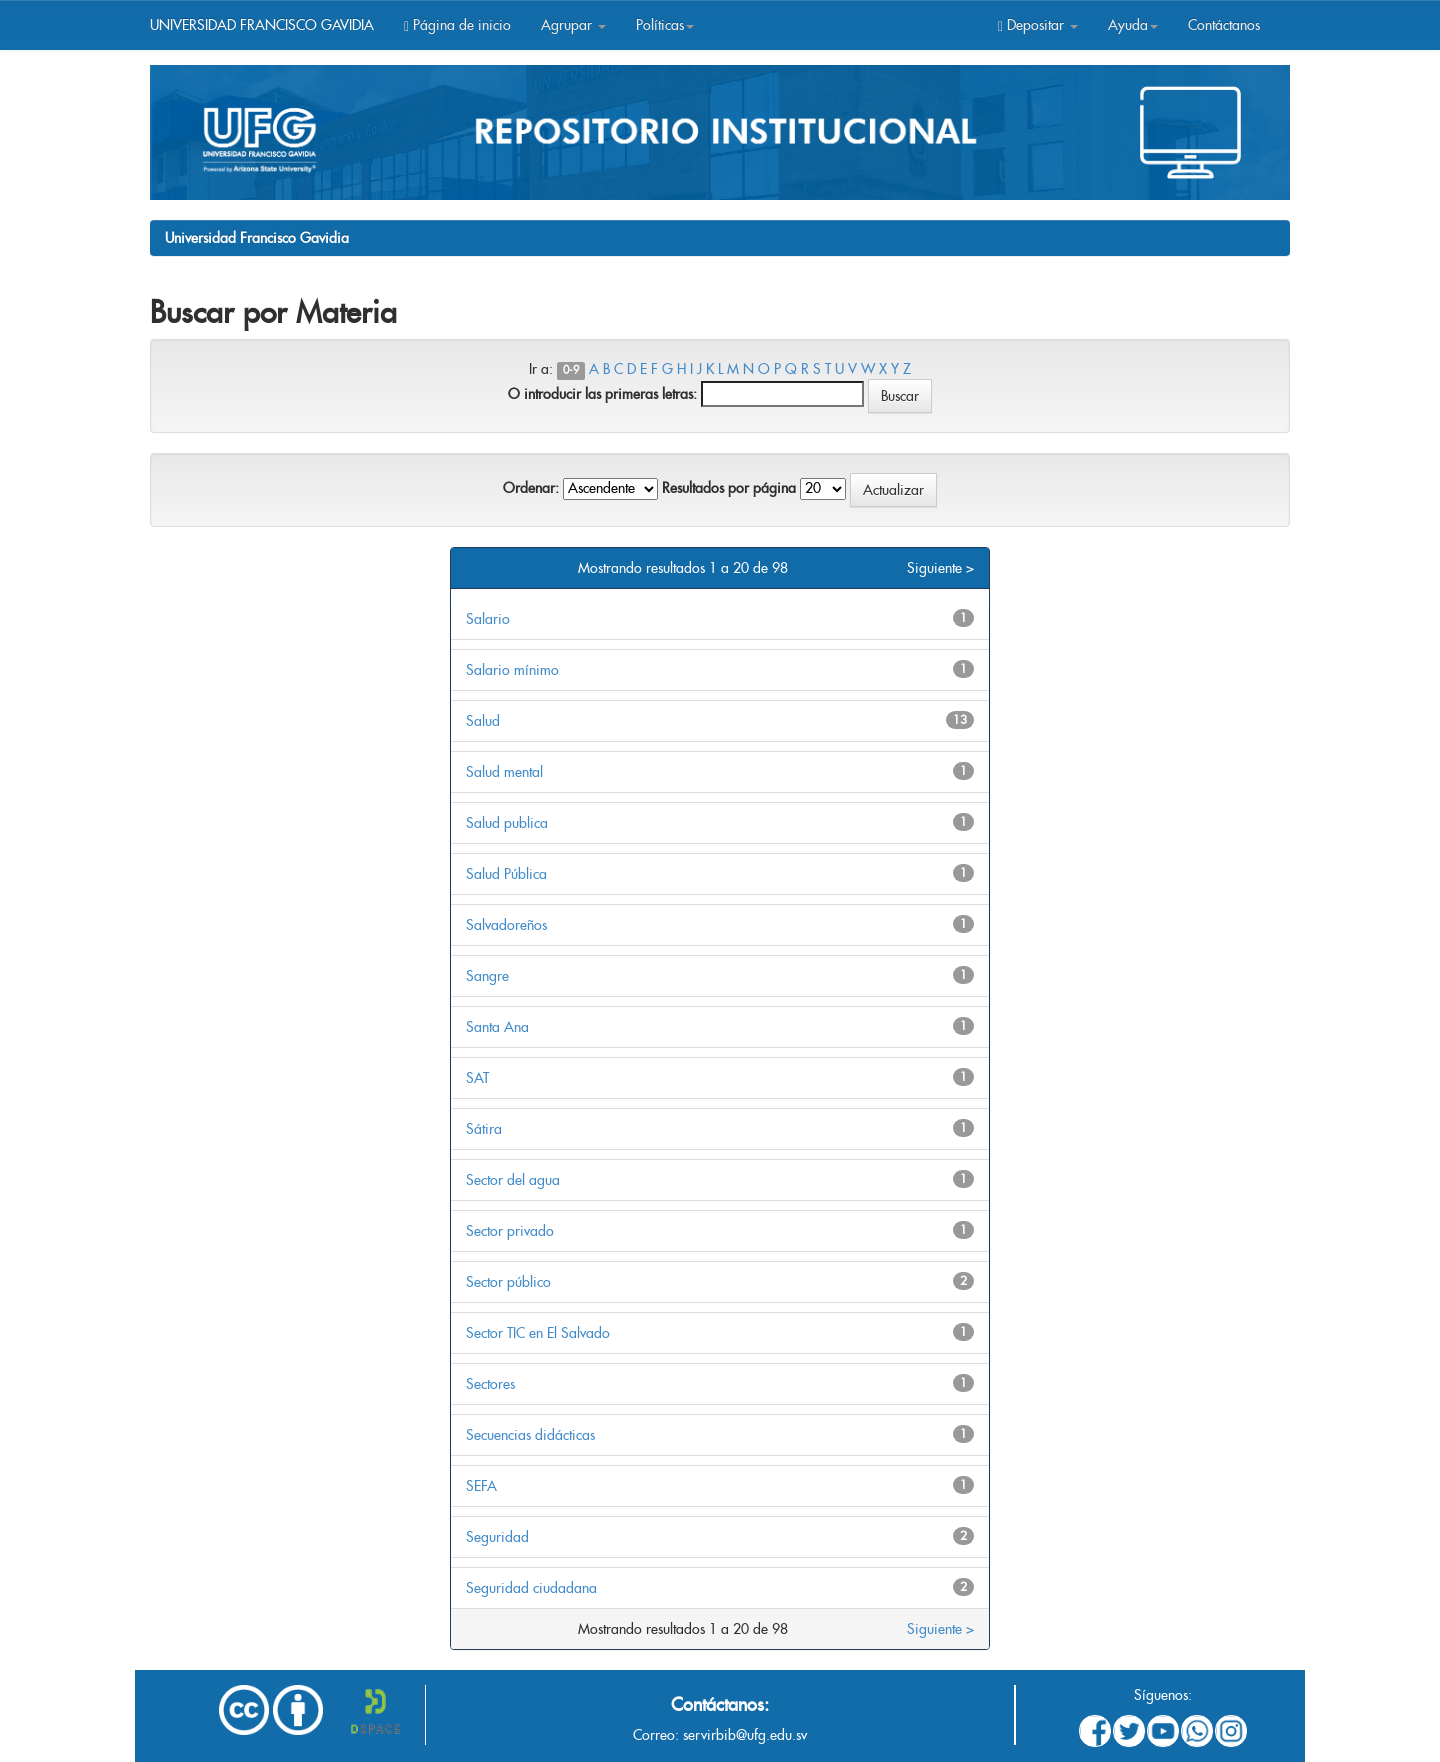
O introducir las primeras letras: (602, 394)
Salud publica (507, 823)
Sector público (508, 1282)
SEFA (481, 1486)
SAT (477, 1078)
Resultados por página (729, 488)
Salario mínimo (512, 670)
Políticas (665, 25)
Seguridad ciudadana (531, 1588)
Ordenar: (531, 488)
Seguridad (497, 1537)
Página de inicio (457, 25)
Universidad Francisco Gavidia (257, 238)
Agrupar (573, 25)
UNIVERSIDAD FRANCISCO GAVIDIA (262, 25)
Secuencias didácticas (530, 1435)
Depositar (1038, 25)
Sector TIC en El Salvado (538, 1333)
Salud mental (504, 772)
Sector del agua (513, 1180)
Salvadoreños (506, 925)
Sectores (490, 1384)
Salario (488, 619)
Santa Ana (497, 1027)
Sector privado (510, 1231)
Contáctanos (1224, 25)
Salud (483, 721)
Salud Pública (506, 874)
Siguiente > (940, 568)
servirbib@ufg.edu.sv (745, 1735)
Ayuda (1133, 25)
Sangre (487, 976)
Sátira (484, 1129)
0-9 (571, 370)
